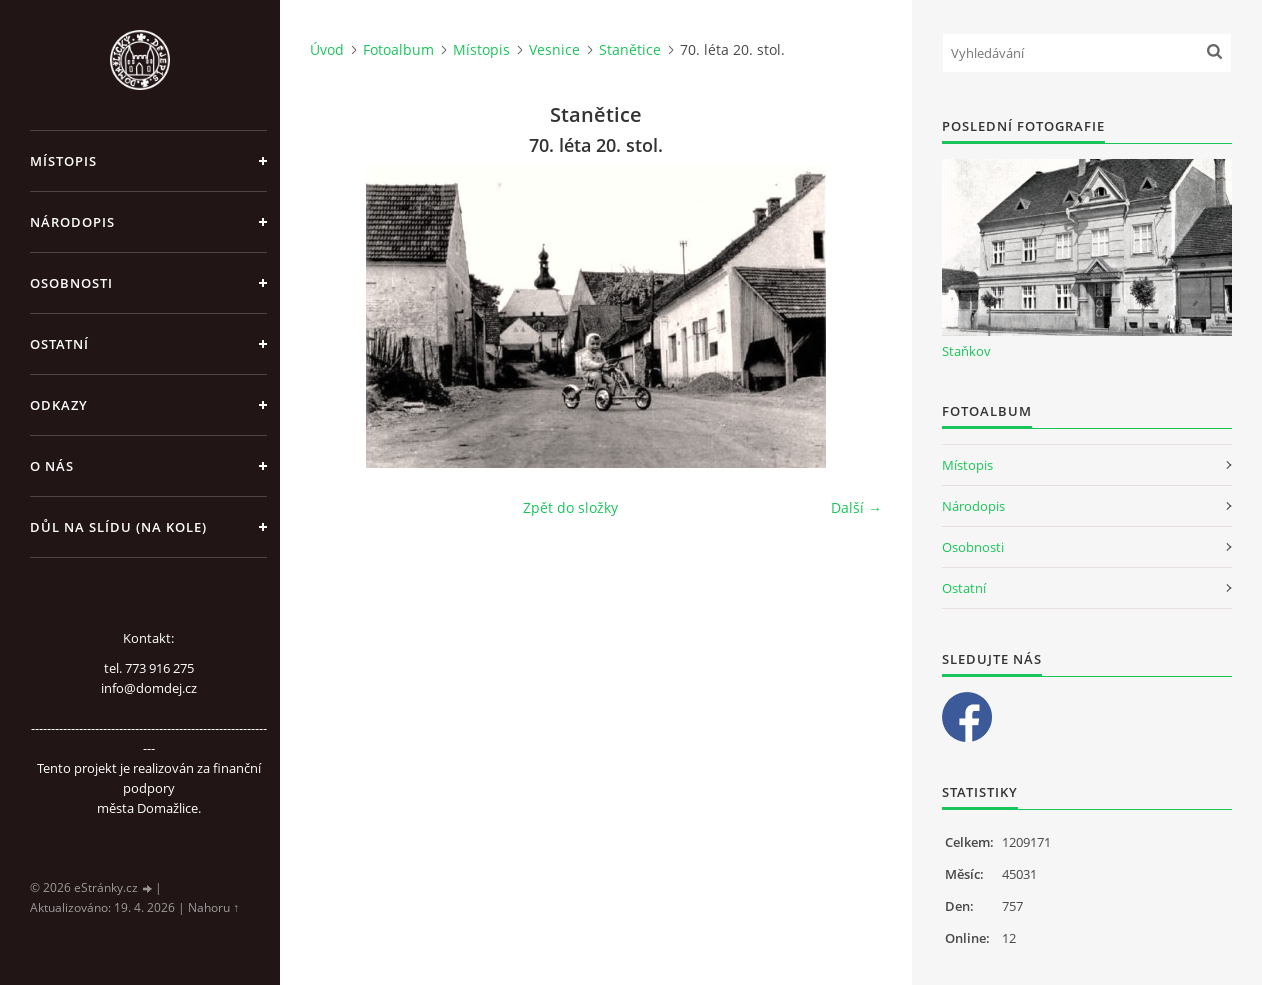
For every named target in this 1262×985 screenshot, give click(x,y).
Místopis (63, 161)
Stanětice (630, 49)
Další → (856, 507)
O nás (52, 466)
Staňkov (966, 351)
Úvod (327, 49)
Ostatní (59, 344)
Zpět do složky (570, 507)
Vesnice (554, 49)
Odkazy (59, 405)
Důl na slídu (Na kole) (118, 527)
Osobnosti (71, 283)
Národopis (72, 222)
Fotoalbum (398, 49)
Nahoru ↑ (213, 907)
